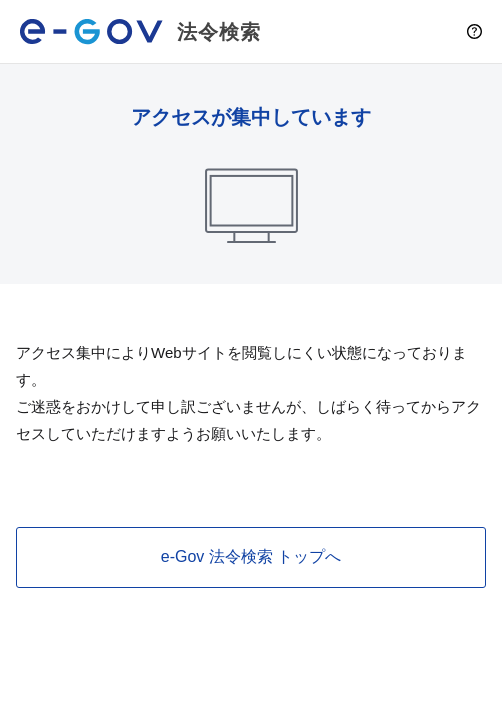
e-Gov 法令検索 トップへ (251, 556)
